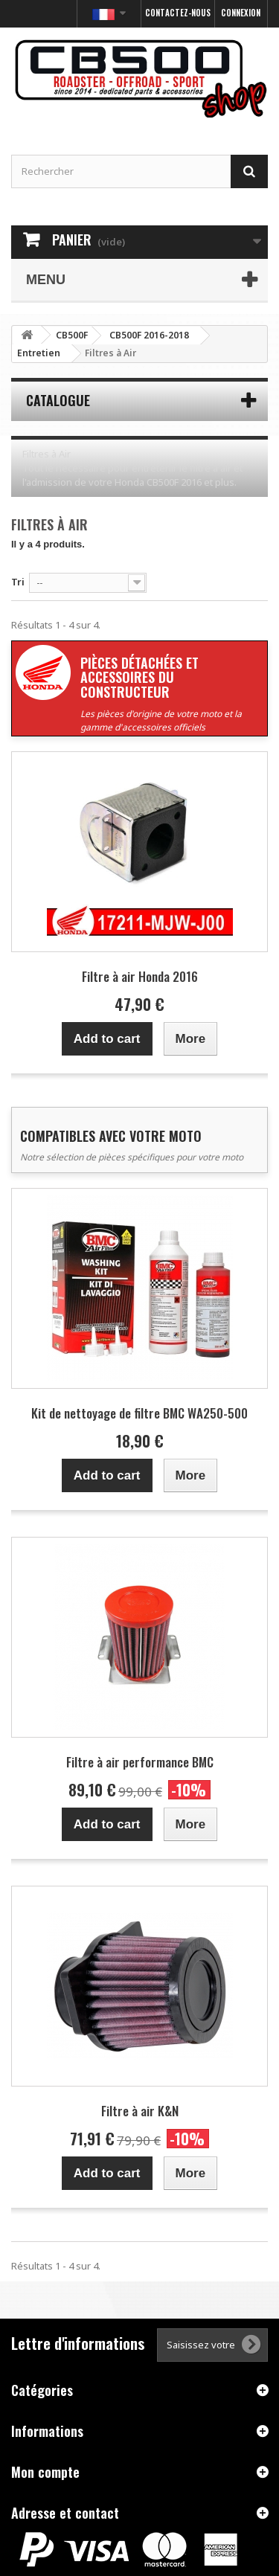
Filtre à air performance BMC (140, 1761)
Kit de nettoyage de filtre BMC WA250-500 (139, 1413)
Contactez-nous (178, 13)
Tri (18, 581)
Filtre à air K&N (140, 2110)
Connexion (240, 13)
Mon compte (45, 2472)
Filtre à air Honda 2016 (140, 976)
